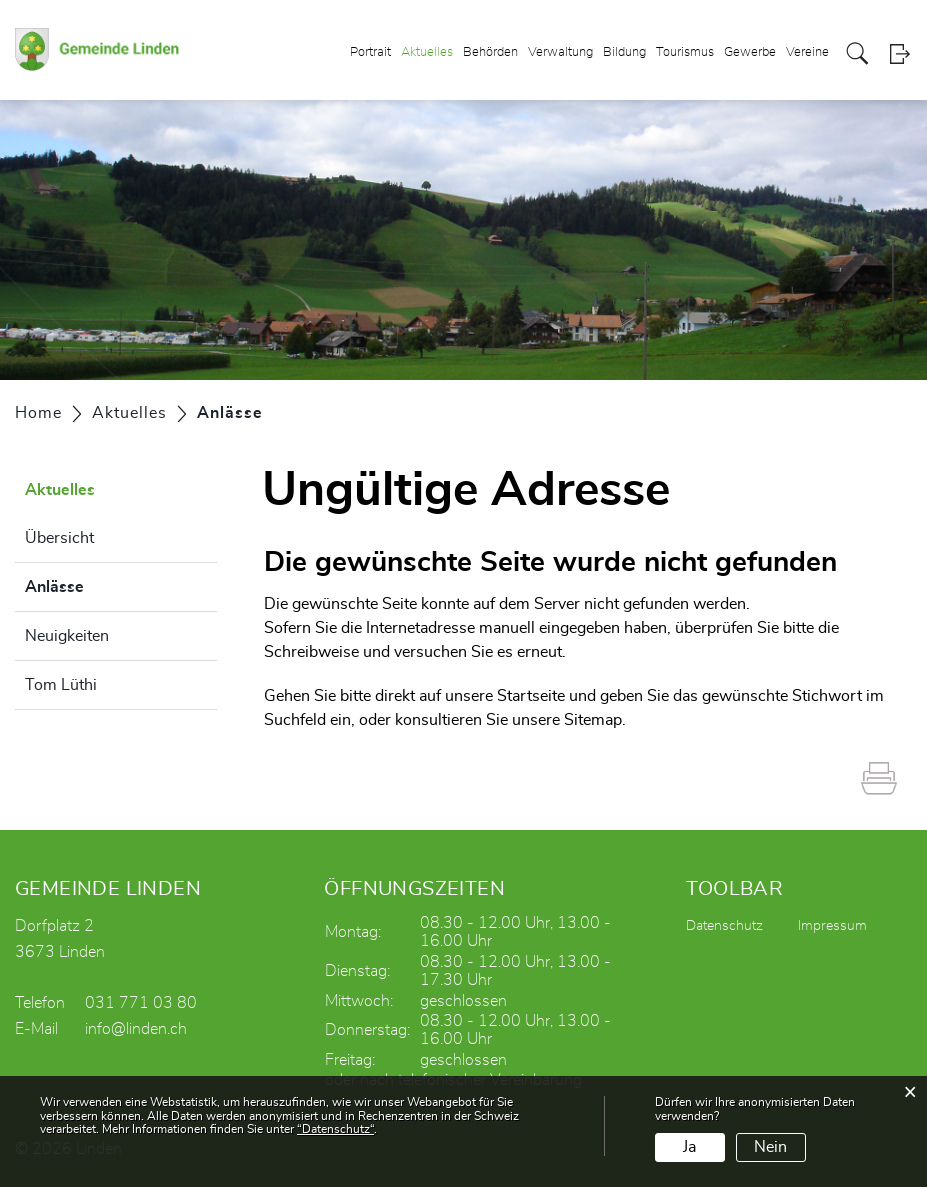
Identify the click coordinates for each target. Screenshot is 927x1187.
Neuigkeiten (67, 636)
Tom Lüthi (61, 685)
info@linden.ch (136, 1029)
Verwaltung (560, 53)
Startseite (531, 696)
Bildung (624, 53)
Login (899, 54)
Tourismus (685, 53)
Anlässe (104, 584)
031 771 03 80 (141, 1003)
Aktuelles (427, 53)
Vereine (807, 53)
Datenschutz (724, 926)
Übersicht (59, 538)
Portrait (370, 53)
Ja (689, 1147)
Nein (770, 1147)
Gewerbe (750, 53)
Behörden (490, 53)
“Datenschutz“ (335, 1129)
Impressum (832, 926)
